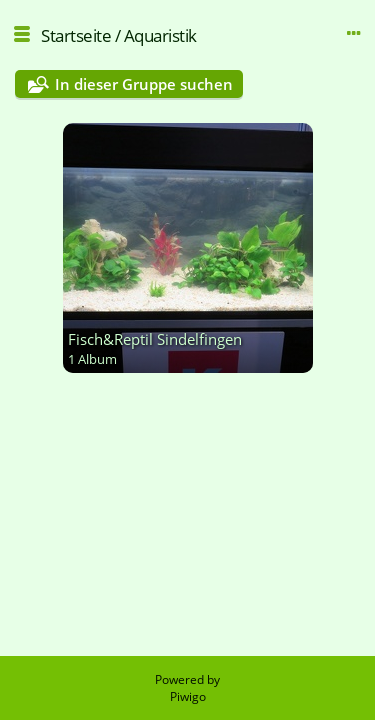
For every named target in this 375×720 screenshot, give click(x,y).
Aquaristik (160, 35)
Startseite (76, 35)
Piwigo (188, 696)
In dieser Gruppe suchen (144, 84)
